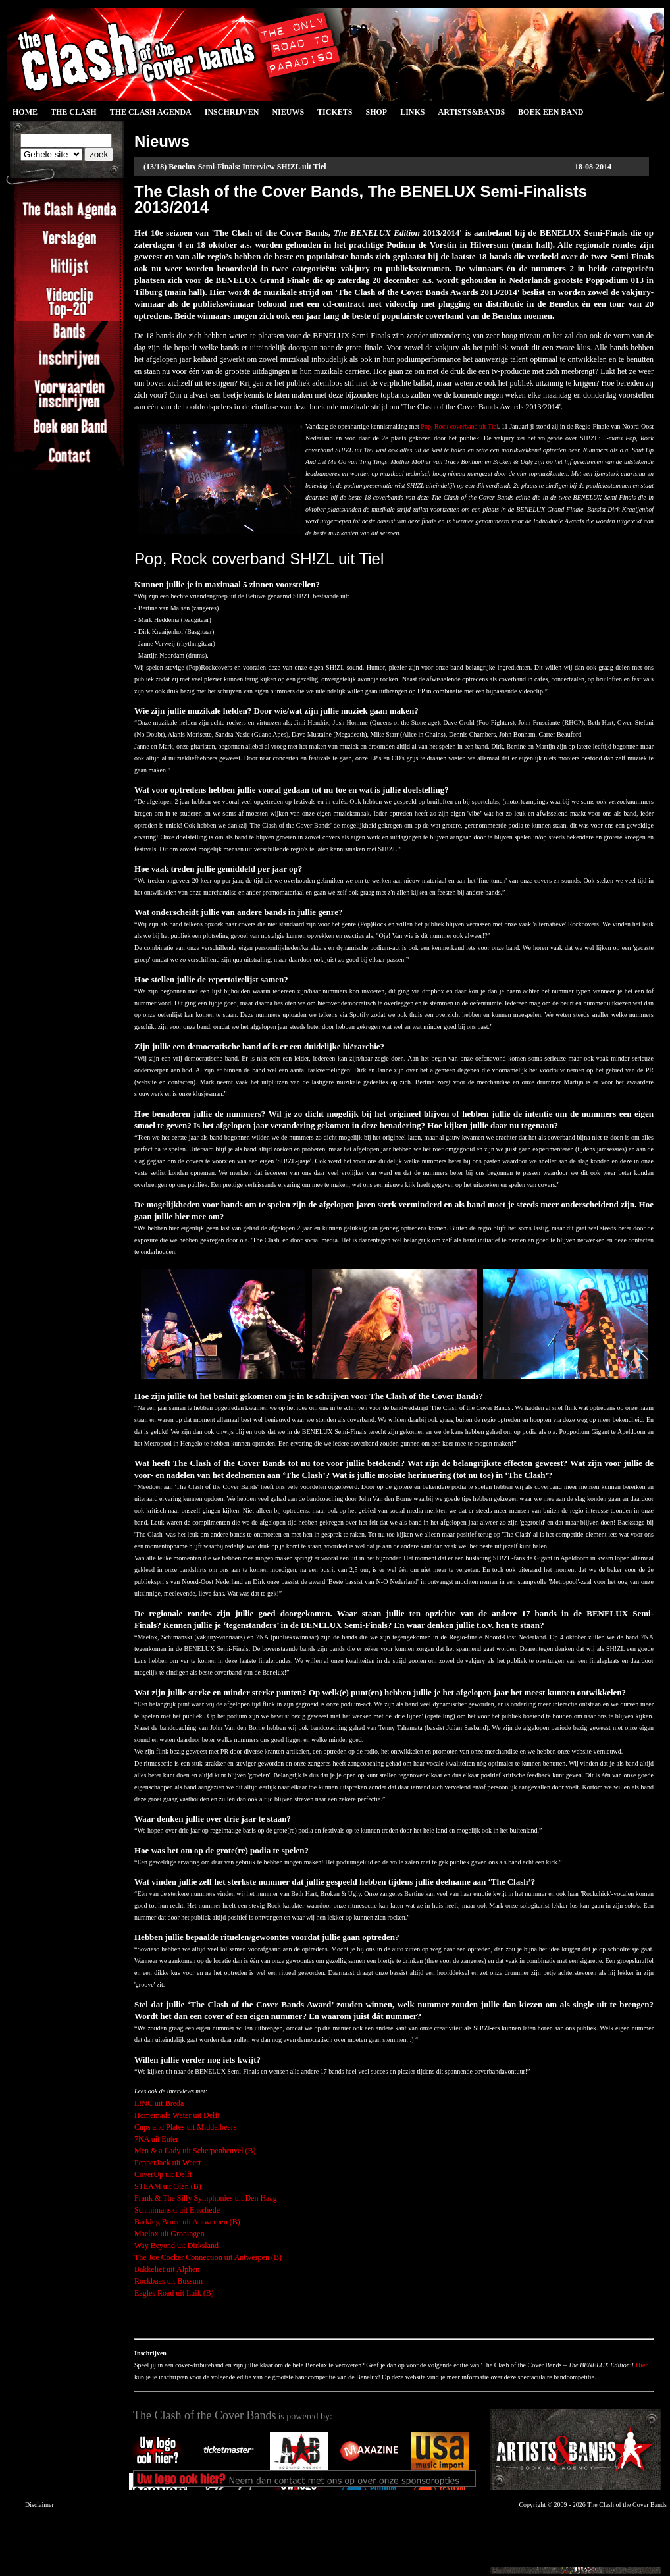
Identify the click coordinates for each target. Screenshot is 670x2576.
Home (25, 112)
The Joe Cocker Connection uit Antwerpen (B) (208, 2257)
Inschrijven (232, 112)
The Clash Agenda (151, 112)
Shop (376, 112)
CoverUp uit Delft (163, 2174)
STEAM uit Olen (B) (167, 2186)
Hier (642, 2365)
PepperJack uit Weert (167, 2162)
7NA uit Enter (156, 2138)
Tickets (334, 112)
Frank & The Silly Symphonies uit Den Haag (205, 2198)
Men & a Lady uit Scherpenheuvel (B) (195, 2150)
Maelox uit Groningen (169, 2233)
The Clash (74, 112)
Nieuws (288, 112)
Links (412, 112)
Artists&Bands (471, 112)
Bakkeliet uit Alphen (166, 2269)
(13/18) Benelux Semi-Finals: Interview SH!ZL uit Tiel (234, 166)
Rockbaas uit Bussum (168, 2281)
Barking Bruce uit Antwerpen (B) (187, 2221)
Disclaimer (39, 2504)
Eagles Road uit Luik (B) (174, 2293)
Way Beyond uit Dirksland (176, 2245)
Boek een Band (550, 112)
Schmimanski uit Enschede (177, 2210)
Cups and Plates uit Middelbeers (185, 2127)
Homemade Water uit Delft (177, 2115)
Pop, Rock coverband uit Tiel (459, 426)
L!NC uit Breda (159, 2103)
